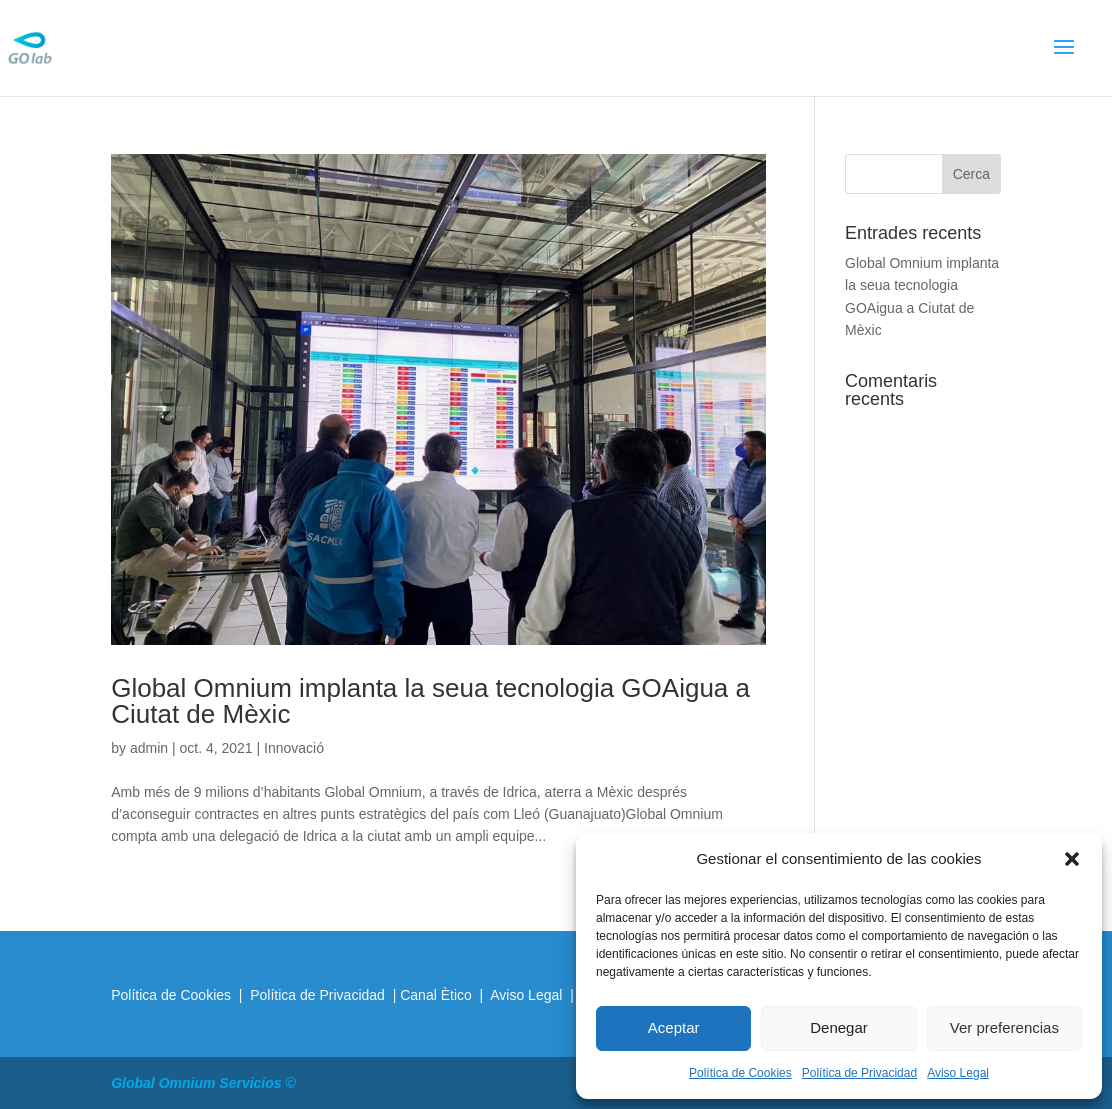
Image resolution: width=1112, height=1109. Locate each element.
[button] (1072, 859)
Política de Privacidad (859, 1073)
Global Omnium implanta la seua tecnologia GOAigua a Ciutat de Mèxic (430, 701)
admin (149, 748)
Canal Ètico (437, 995)
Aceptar (674, 1027)
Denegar (839, 1027)
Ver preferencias (1004, 1027)
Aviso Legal (958, 1073)
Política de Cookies (740, 1073)
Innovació (294, 748)
